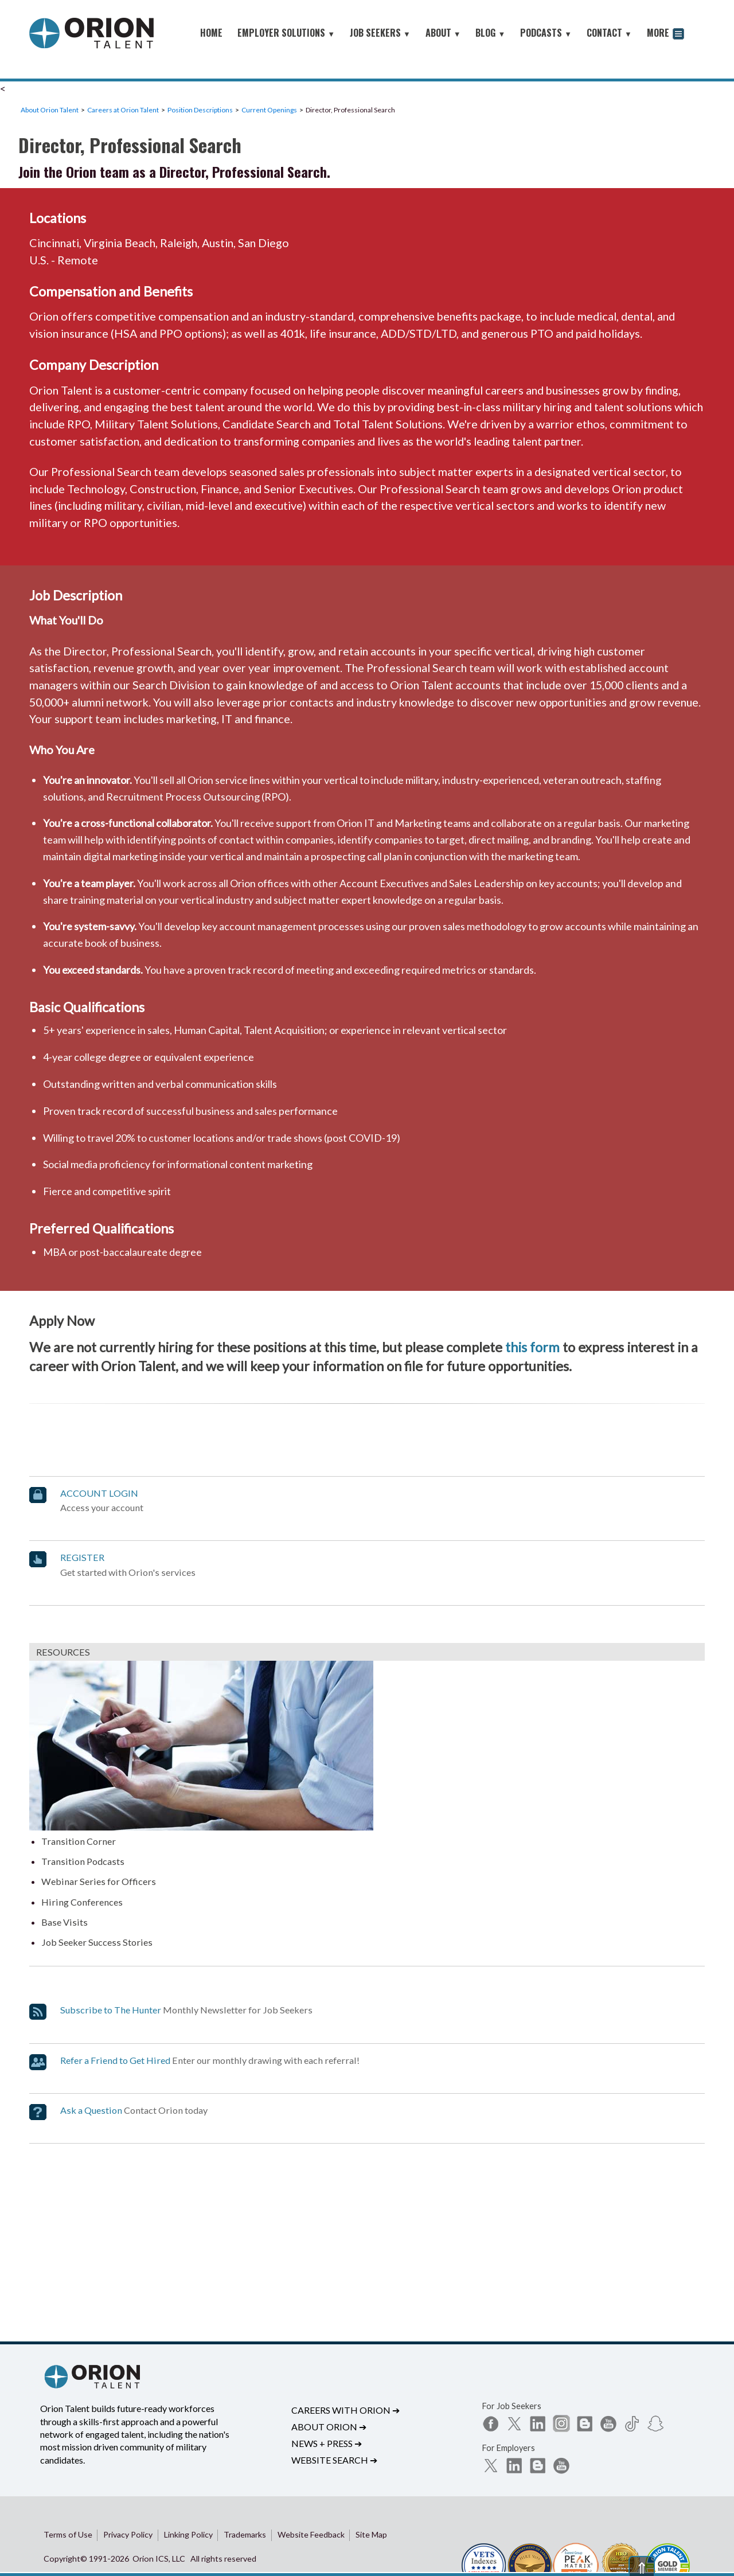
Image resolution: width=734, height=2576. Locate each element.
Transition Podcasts (82, 1861)
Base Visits (64, 1922)
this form (532, 1347)
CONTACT (609, 33)
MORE (665, 34)
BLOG (490, 33)
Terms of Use (68, 2534)
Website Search (334, 2459)
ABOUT (443, 33)
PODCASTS (546, 33)
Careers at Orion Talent (123, 110)
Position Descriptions (200, 110)
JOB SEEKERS (380, 33)
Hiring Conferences (82, 1901)
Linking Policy (188, 2534)
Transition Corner (78, 1841)
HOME (211, 33)
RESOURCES (63, 1651)
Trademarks (245, 2534)
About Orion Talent (50, 110)
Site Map (371, 2534)
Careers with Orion (345, 2410)
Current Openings (269, 110)
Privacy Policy (128, 2534)
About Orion (328, 2426)
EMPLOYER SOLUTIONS (286, 33)
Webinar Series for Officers (98, 1881)
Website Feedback (311, 2534)
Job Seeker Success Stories (97, 1942)
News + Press (326, 2443)
